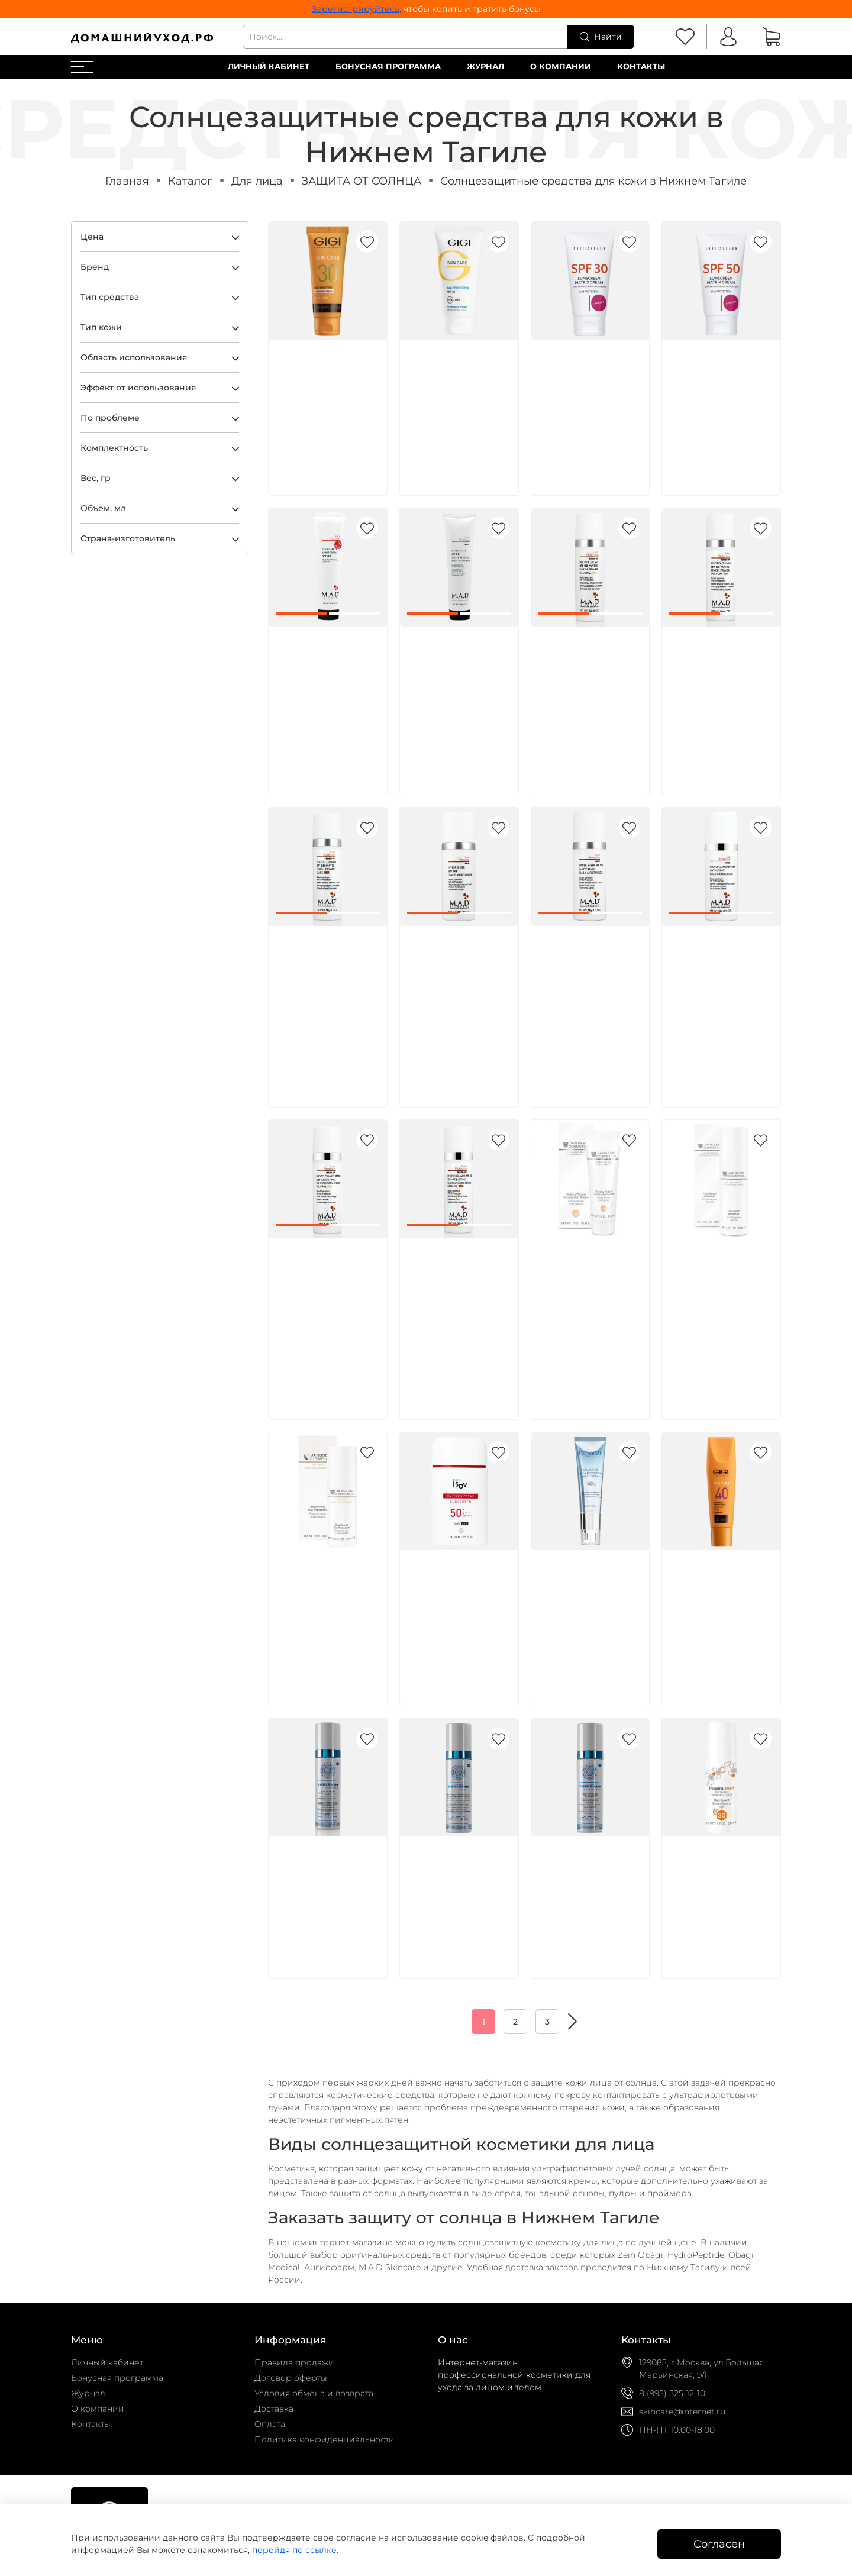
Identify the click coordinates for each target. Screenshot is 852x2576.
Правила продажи (294, 2362)
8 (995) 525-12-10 (672, 2393)
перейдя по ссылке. (295, 2550)
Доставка (273, 2408)
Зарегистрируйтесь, (356, 9)
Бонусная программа (388, 66)
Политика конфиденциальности (324, 2439)
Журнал (485, 66)
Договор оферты (290, 2377)
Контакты (641, 66)
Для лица (257, 181)
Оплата (269, 2424)
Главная (127, 181)
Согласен (719, 2544)
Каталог (190, 181)
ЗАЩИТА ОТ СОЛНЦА (361, 181)
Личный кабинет (268, 66)
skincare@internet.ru (682, 2411)
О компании (560, 66)
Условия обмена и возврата (313, 2393)
